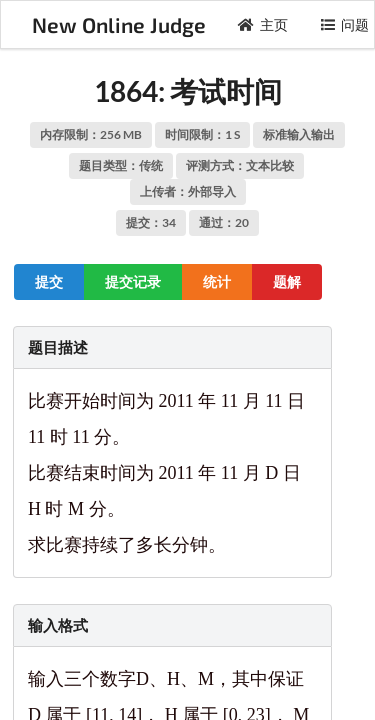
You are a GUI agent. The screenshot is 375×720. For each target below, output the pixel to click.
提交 (49, 281)
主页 (263, 24)
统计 (217, 281)
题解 (287, 281)
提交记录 (133, 281)
